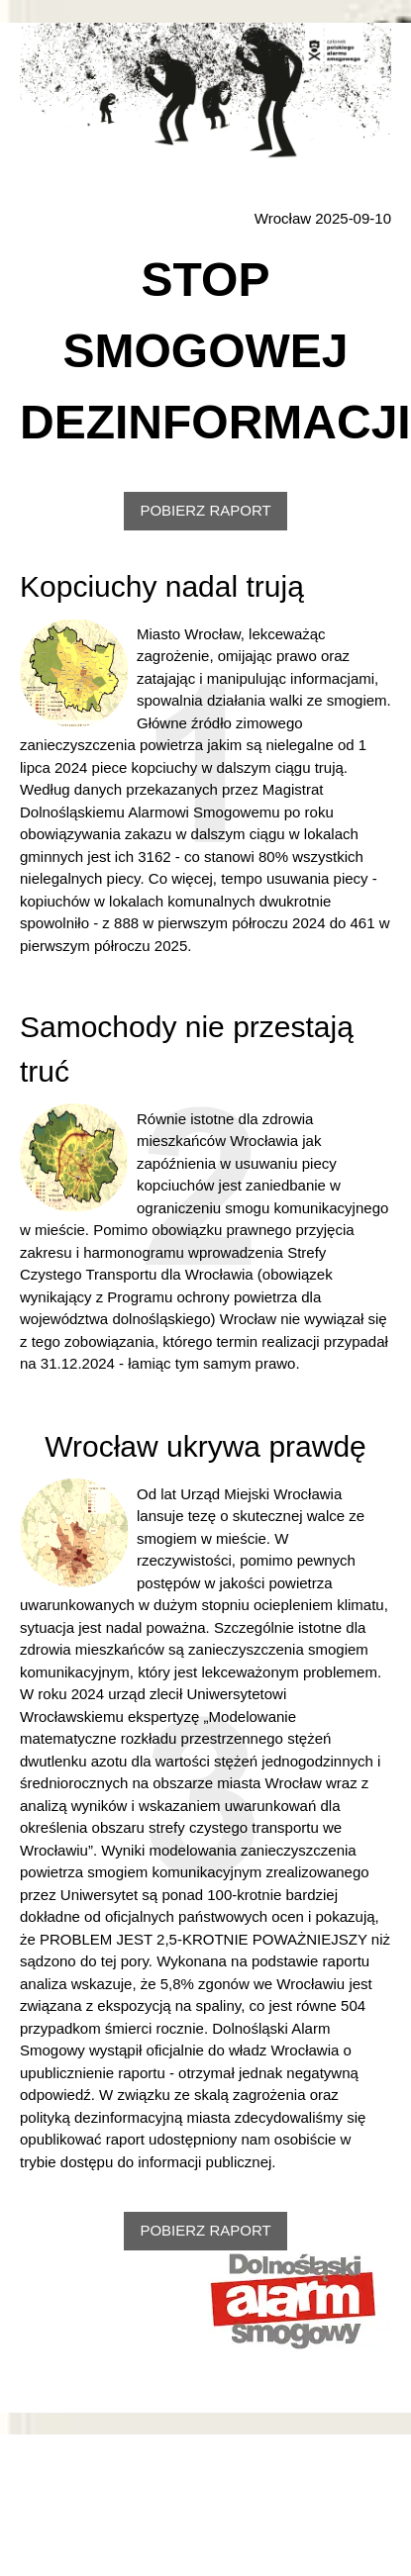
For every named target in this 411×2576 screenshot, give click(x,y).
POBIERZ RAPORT (205, 510)
